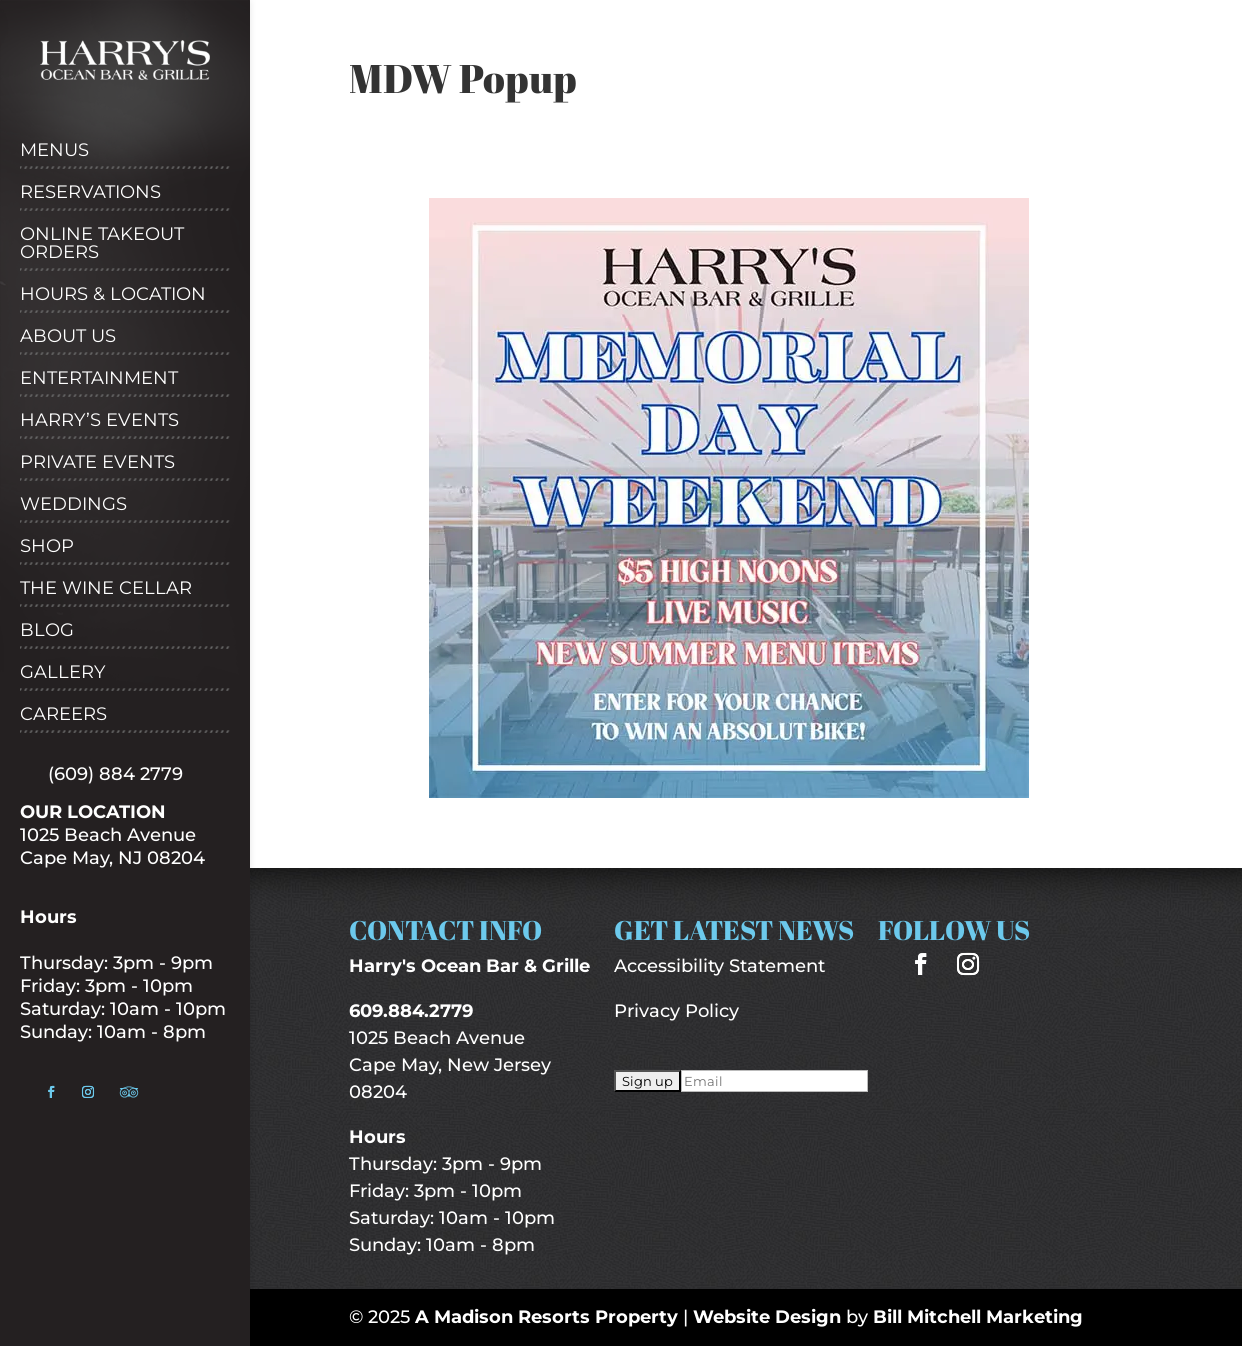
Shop (47, 547)
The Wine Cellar (106, 589)
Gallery (62, 673)
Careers (63, 715)
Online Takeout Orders (102, 244)
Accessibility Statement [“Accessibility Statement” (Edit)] (719, 966)
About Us (68, 337)
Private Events (97, 463)
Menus (54, 151)
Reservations (90, 193)
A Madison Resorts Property (546, 1317)
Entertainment (99, 379)
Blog (47, 631)
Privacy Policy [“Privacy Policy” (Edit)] (676, 1011)
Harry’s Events (99, 421)
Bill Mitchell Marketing (978, 1317)
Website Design (767, 1317)
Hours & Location (113, 295)
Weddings (73, 505)
